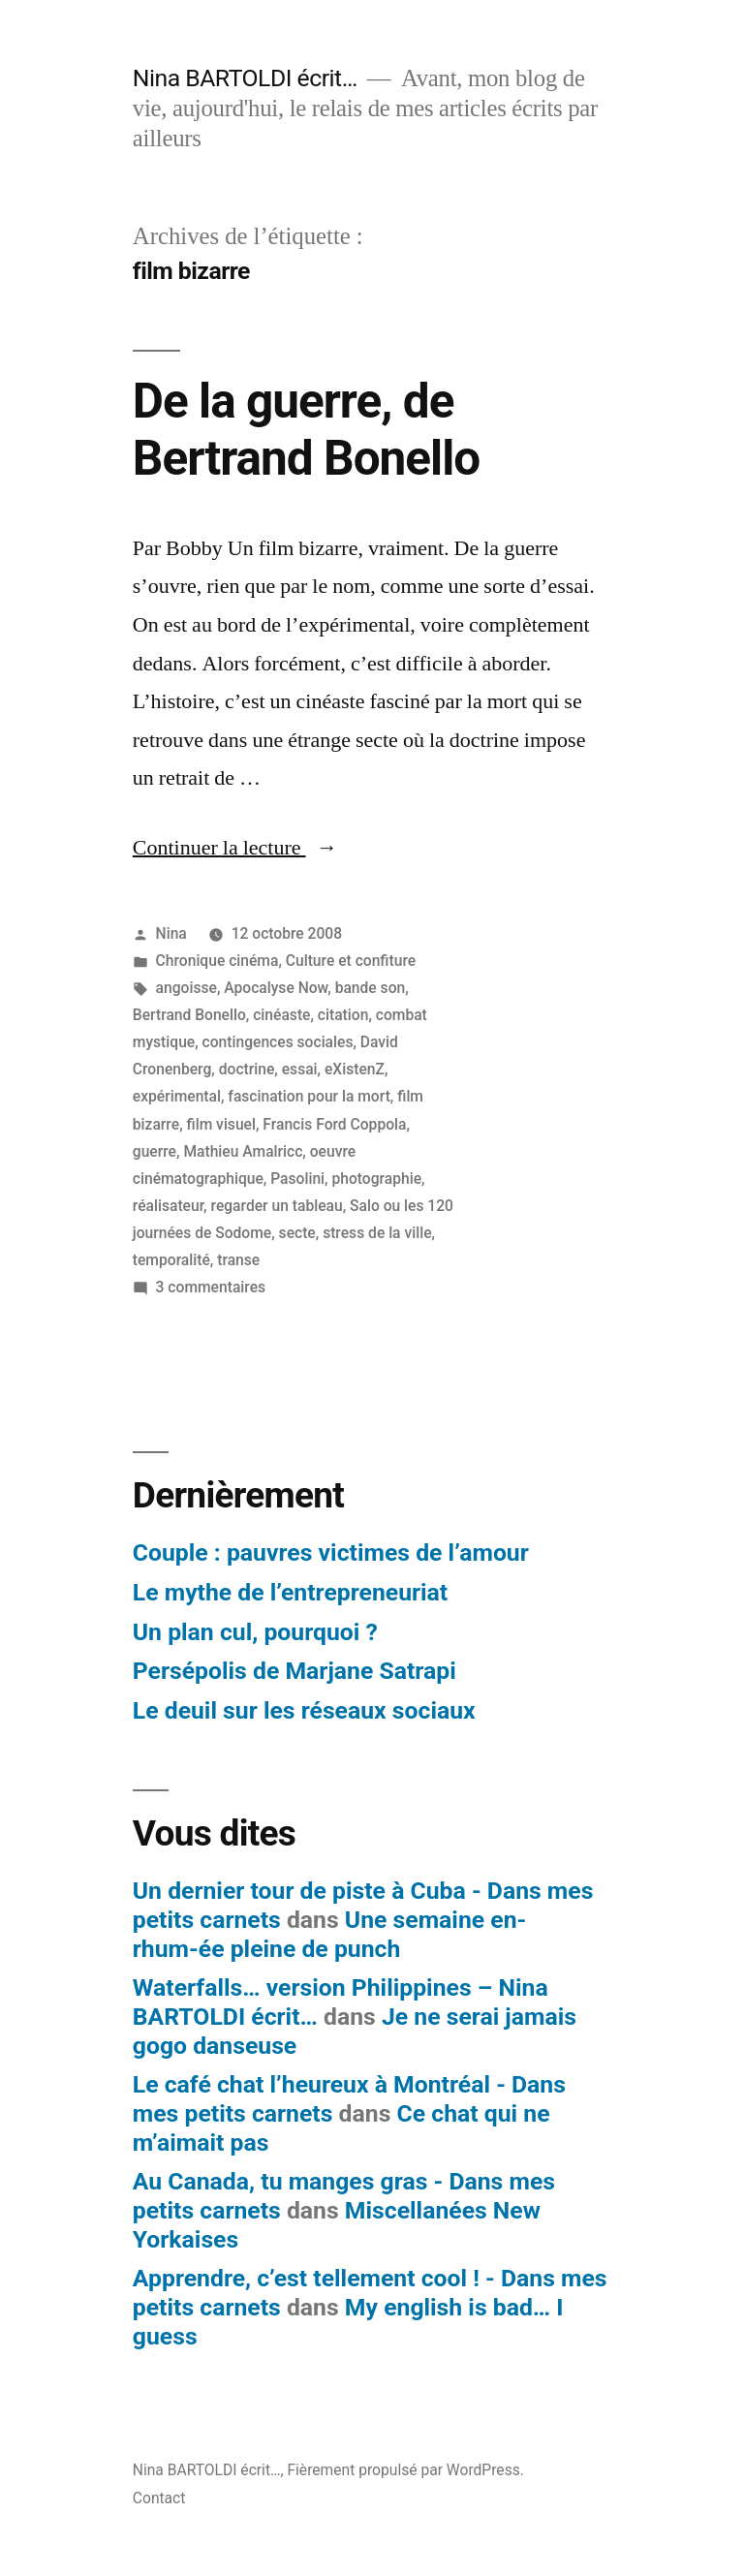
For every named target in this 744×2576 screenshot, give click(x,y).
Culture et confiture (351, 960)
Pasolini (297, 1178)
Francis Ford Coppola (334, 1124)
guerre (154, 1151)
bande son (370, 987)
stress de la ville (377, 1233)
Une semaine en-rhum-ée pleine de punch (329, 1934)
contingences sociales (278, 1042)
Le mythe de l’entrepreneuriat (290, 1592)
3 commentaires (210, 1287)
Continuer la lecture (235, 847)
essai (300, 1069)
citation (343, 1015)
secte (297, 1233)
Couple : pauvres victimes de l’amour (331, 1552)
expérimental (177, 1096)
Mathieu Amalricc (242, 1151)
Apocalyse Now (275, 987)
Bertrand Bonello (189, 1015)
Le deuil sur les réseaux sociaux (304, 1710)
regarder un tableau (277, 1205)
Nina (171, 933)
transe (238, 1260)
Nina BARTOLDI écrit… (245, 78)
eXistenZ (355, 1069)
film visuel (221, 1124)
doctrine (247, 1069)
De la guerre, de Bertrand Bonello (306, 429)
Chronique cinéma (217, 960)
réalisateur (168, 1205)
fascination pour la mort (309, 1096)
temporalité (171, 1260)
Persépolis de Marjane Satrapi (294, 1671)
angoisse (186, 987)
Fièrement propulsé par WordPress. (405, 2470)
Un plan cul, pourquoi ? (255, 1632)
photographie (376, 1178)
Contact (159, 2498)
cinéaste (281, 1015)
